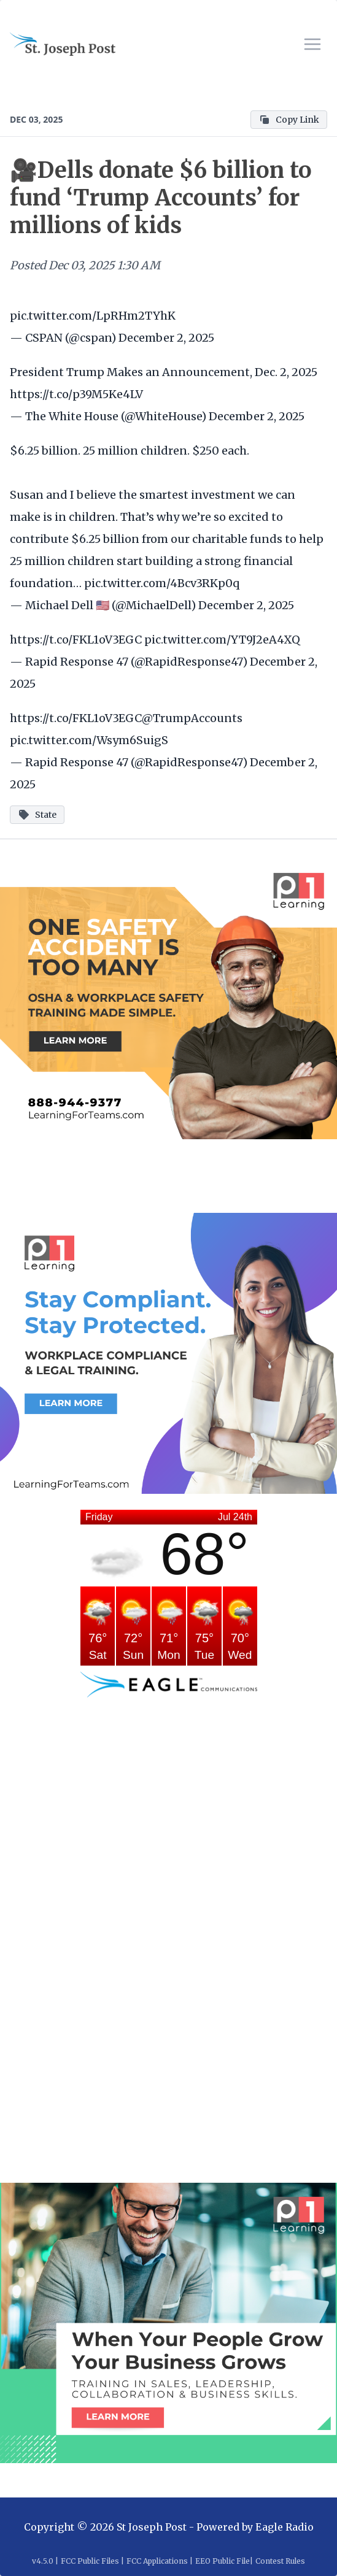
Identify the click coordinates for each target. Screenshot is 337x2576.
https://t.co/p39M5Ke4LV (76, 394)
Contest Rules (280, 2561)
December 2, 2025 (166, 338)
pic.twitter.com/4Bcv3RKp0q (161, 583)
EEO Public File (222, 2561)
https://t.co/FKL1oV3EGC (76, 639)
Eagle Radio (284, 2527)
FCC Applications (157, 2561)
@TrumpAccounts (192, 718)
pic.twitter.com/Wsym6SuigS (89, 740)
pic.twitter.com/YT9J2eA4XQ (222, 639)
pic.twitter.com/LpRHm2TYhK (93, 316)
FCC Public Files (90, 2561)
